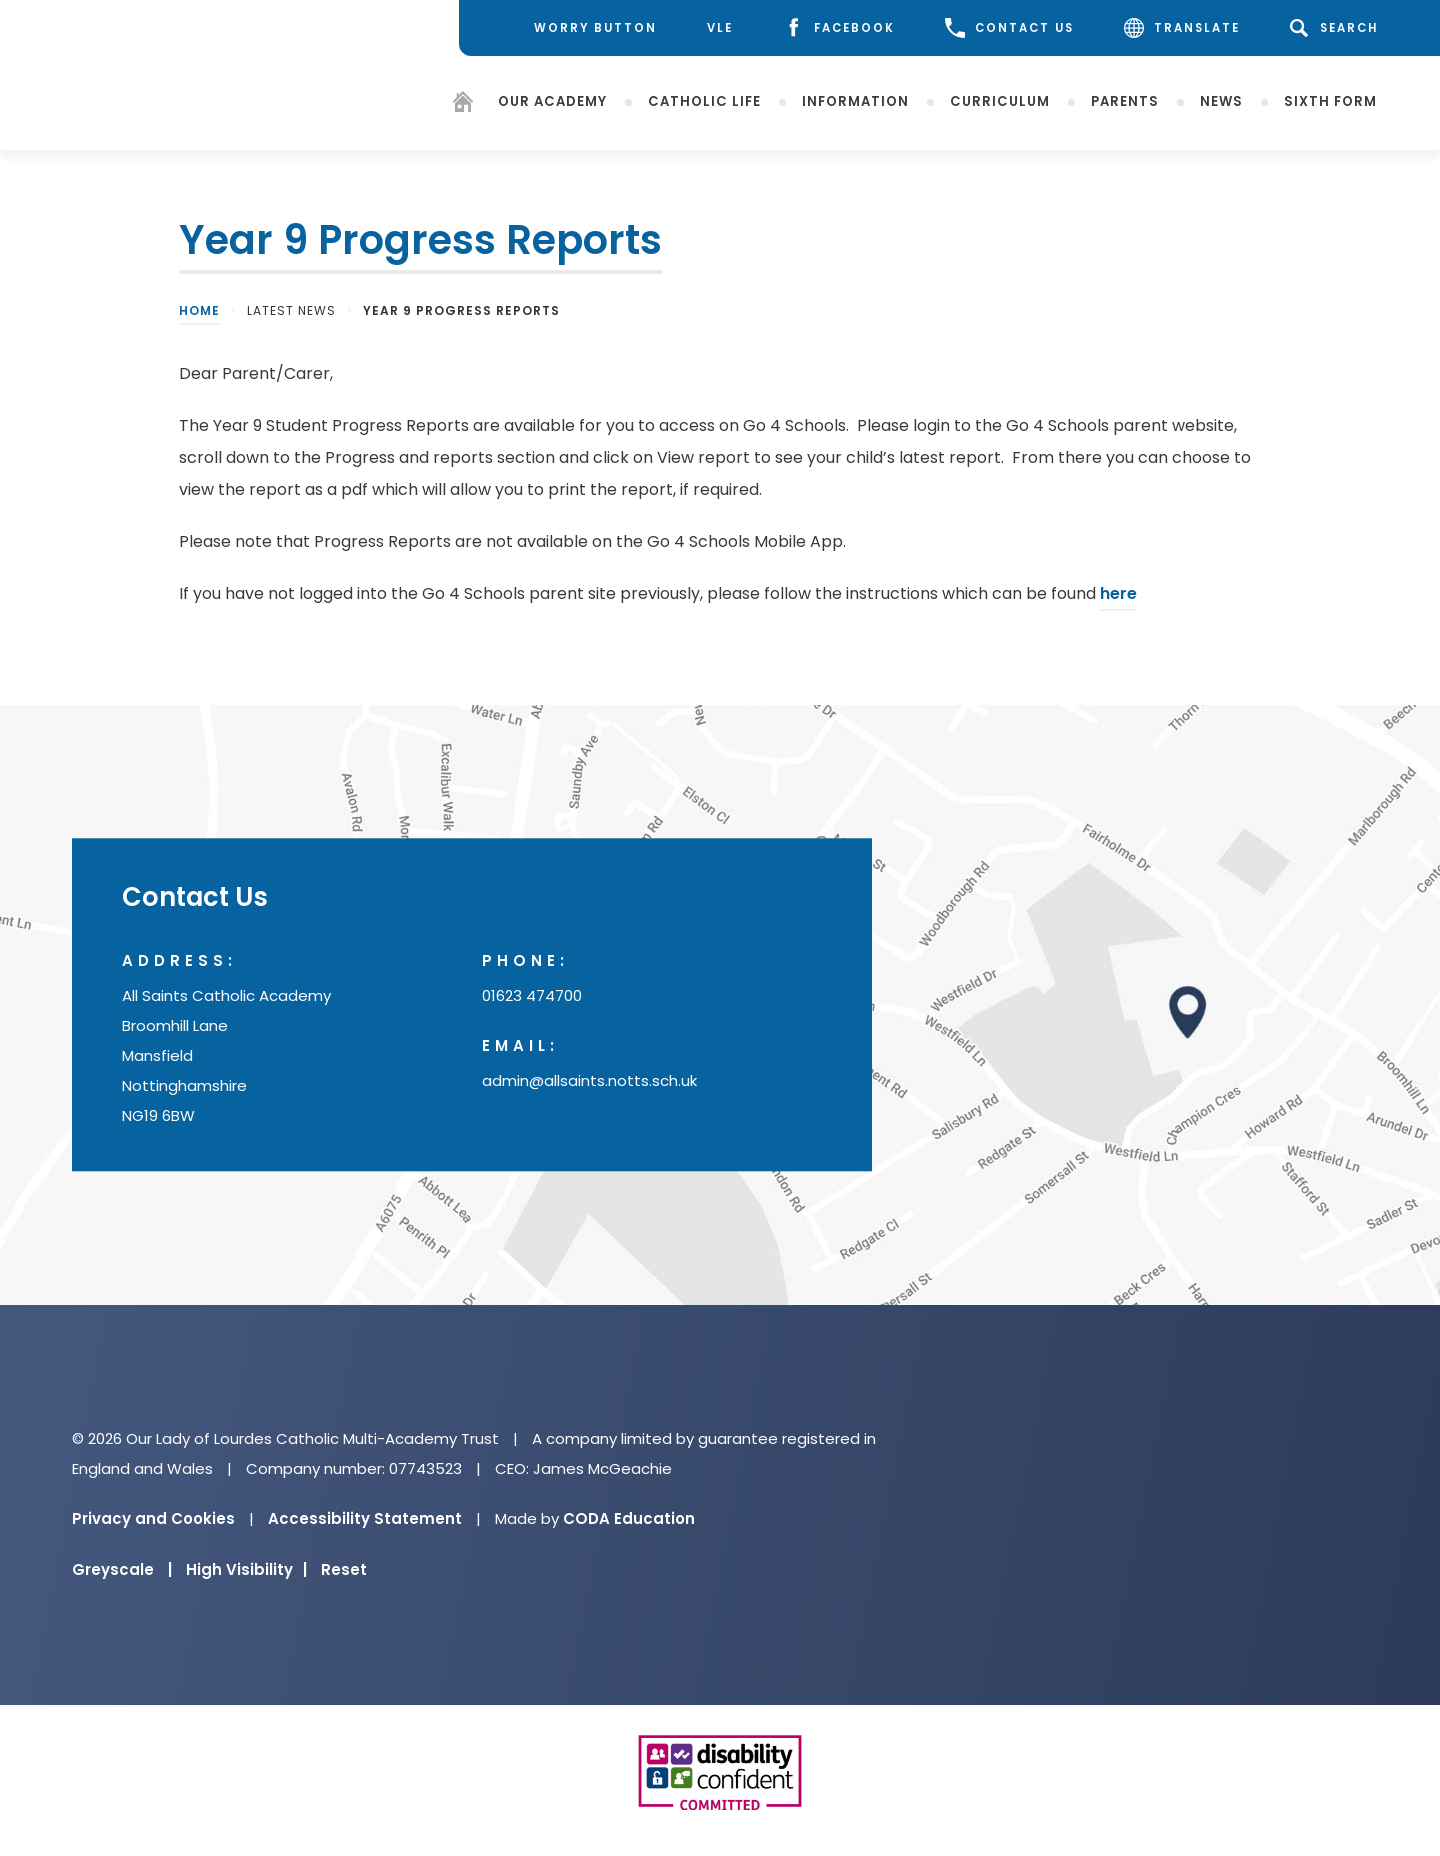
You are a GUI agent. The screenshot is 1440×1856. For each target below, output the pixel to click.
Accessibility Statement (365, 1518)
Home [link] (199, 310)
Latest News (291, 310)
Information (855, 100)
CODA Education (629, 1518)
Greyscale (122, 1569)
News (1221, 100)
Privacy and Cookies (153, 1518)
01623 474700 (532, 996)
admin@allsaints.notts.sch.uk (589, 1081)
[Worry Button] (580, 28)
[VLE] (720, 28)
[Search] (1337, 28)
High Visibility (246, 1569)
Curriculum (1000, 100)
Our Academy (552, 100)
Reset (344, 1569)
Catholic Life (704, 100)
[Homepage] (463, 104)
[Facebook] (839, 28)
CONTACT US (1009, 28)
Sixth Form (1330, 100)
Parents (1125, 100)
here (1118, 593)
